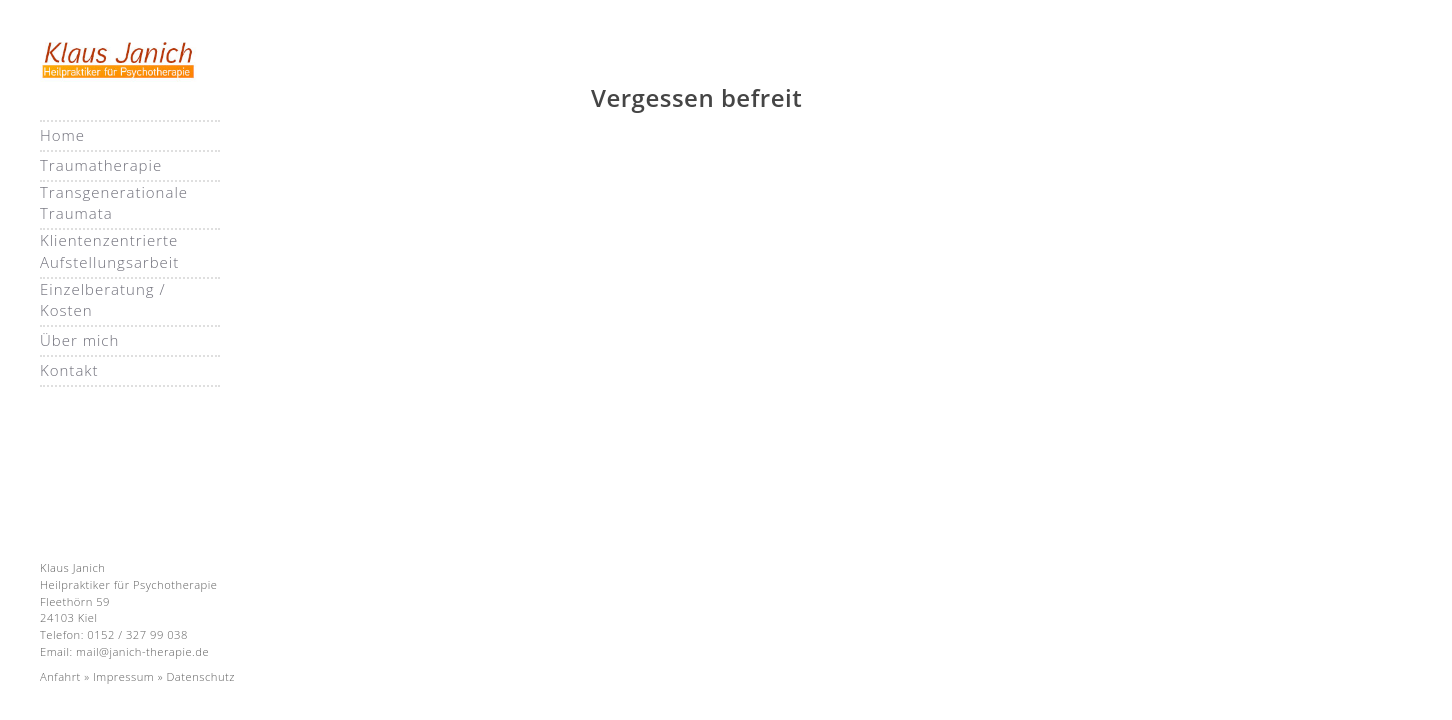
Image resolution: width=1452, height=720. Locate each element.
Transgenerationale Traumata (114, 202)
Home (62, 135)
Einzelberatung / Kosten (103, 299)
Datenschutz (200, 676)
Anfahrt (60, 676)
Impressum (123, 676)
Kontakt (69, 370)
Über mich (79, 340)
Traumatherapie (101, 165)
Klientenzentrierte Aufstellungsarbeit (109, 250)
